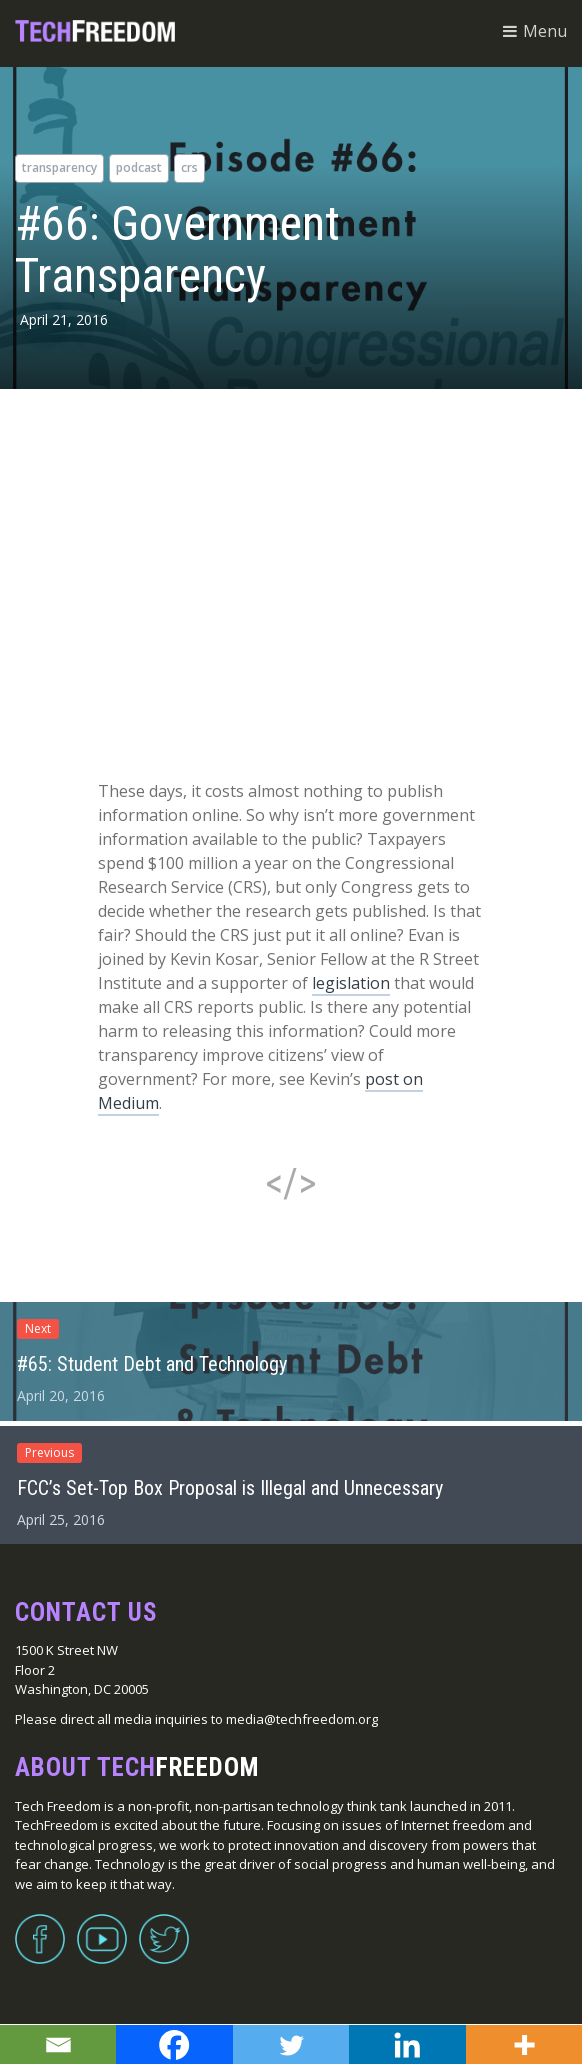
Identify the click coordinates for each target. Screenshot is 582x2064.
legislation (351, 983)
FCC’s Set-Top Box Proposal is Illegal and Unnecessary (230, 1488)
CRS (189, 167)
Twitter (164, 1927)
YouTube (102, 1927)
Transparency (59, 167)
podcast (139, 167)
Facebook (40, 1927)
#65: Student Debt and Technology (152, 1364)
